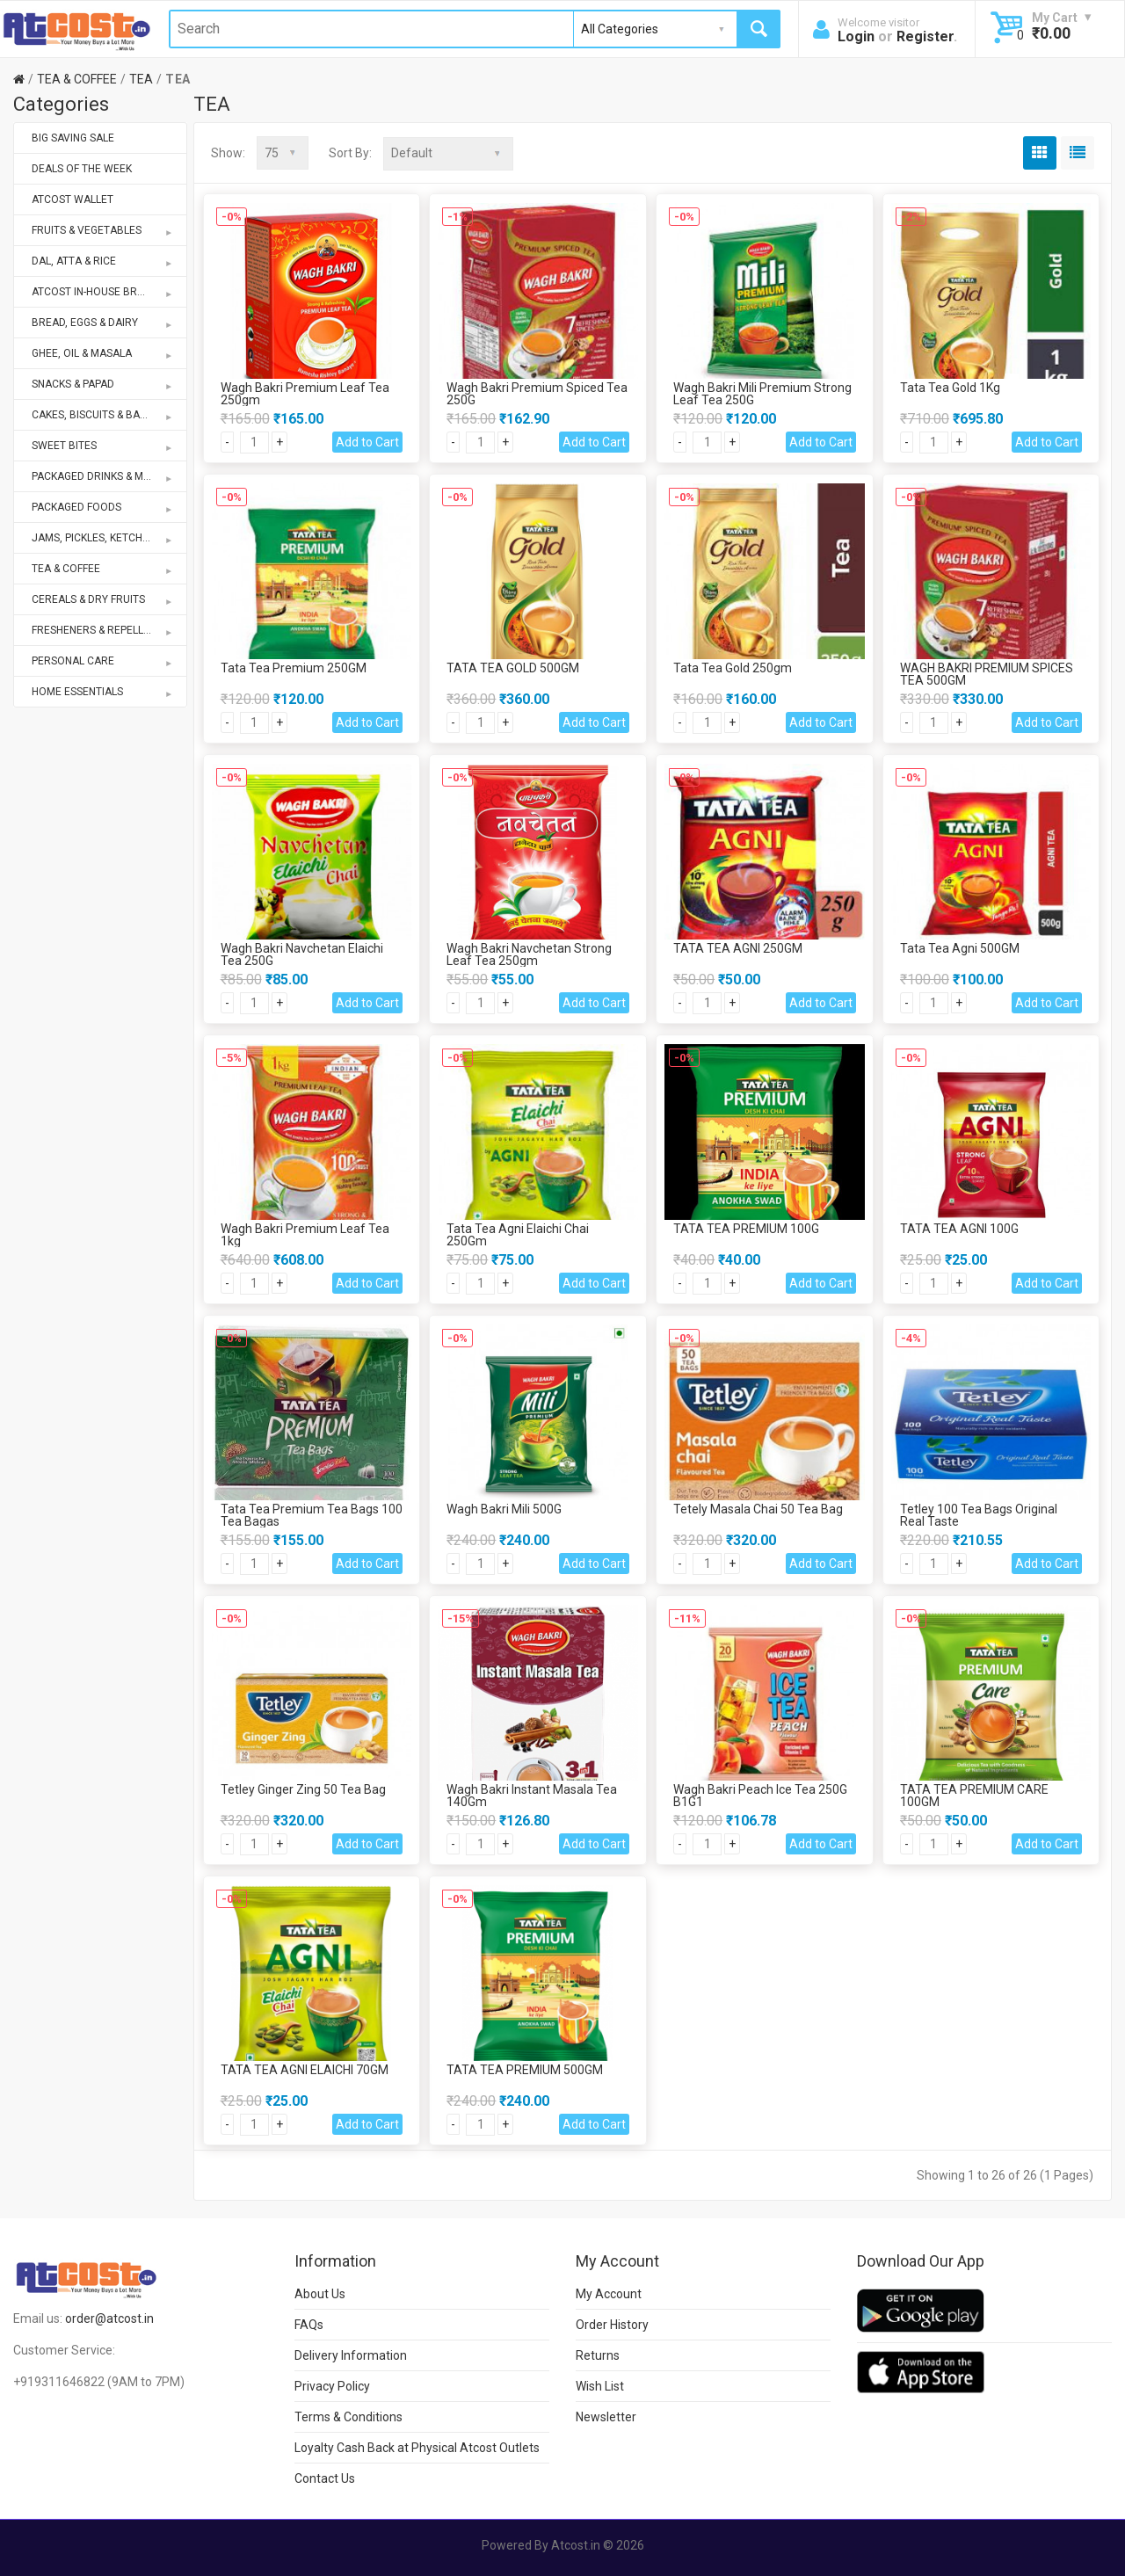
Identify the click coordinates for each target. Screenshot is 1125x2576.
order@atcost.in (109, 2318)
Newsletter (606, 2416)
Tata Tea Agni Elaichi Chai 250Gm (517, 1234)
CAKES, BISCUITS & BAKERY (103, 415)
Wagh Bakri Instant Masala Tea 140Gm (531, 1794)
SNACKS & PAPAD (103, 384)
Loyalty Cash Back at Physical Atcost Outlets (417, 2447)
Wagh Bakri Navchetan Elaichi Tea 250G (302, 953)
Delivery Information (350, 2354)
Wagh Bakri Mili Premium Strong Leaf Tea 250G (762, 393)
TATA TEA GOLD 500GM (512, 667)
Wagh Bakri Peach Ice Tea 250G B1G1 (760, 1794)
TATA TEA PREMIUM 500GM (524, 2069)
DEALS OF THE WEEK (82, 169)
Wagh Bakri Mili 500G (504, 1508)
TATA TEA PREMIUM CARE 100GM (974, 1794)
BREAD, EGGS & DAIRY (103, 322)
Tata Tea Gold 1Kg (950, 387)
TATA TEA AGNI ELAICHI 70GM (304, 2069)
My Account (609, 2293)
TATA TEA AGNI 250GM (737, 947)
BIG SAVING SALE (73, 138)
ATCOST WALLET (72, 199)
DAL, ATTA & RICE (103, 261)
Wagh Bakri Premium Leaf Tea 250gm (305, 393)
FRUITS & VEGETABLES (103, 230)
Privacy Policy (332, 2385)
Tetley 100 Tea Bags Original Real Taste (978, 1514)
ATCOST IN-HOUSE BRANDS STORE (109, 292)
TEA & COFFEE (77, 79)
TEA (141, 79)
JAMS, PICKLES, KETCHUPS (103, 538)
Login (856, 36)
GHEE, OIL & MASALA (103, 353)
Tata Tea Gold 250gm (732, 667)
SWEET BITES (103, 445)
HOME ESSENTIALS (103, 692)
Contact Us (324, 2478)
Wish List (600, 2385)
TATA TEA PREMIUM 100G (746, 1228)
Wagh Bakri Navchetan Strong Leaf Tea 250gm (529, 953)
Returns (598, 2354)
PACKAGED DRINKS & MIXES (103, 476)
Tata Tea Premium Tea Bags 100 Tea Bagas (312, 1514)
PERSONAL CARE (103, 661)
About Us (319, 2293)
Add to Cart (367, 441)
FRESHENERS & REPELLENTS (103, 630)
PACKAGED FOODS (103, 507)
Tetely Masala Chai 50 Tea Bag (758, 1508)
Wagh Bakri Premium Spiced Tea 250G (537, 393)
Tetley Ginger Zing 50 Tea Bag (303, 1788)
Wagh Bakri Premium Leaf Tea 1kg (305, 1234)
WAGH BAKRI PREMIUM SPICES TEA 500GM (986, 673)
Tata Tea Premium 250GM (294, 667)
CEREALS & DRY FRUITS (103, 599)
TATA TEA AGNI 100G (959, 1228)
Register (925, 36)
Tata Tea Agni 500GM (960, 947)
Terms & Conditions (348, 2416)
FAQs (308, 2324)
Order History (612, 2324)
